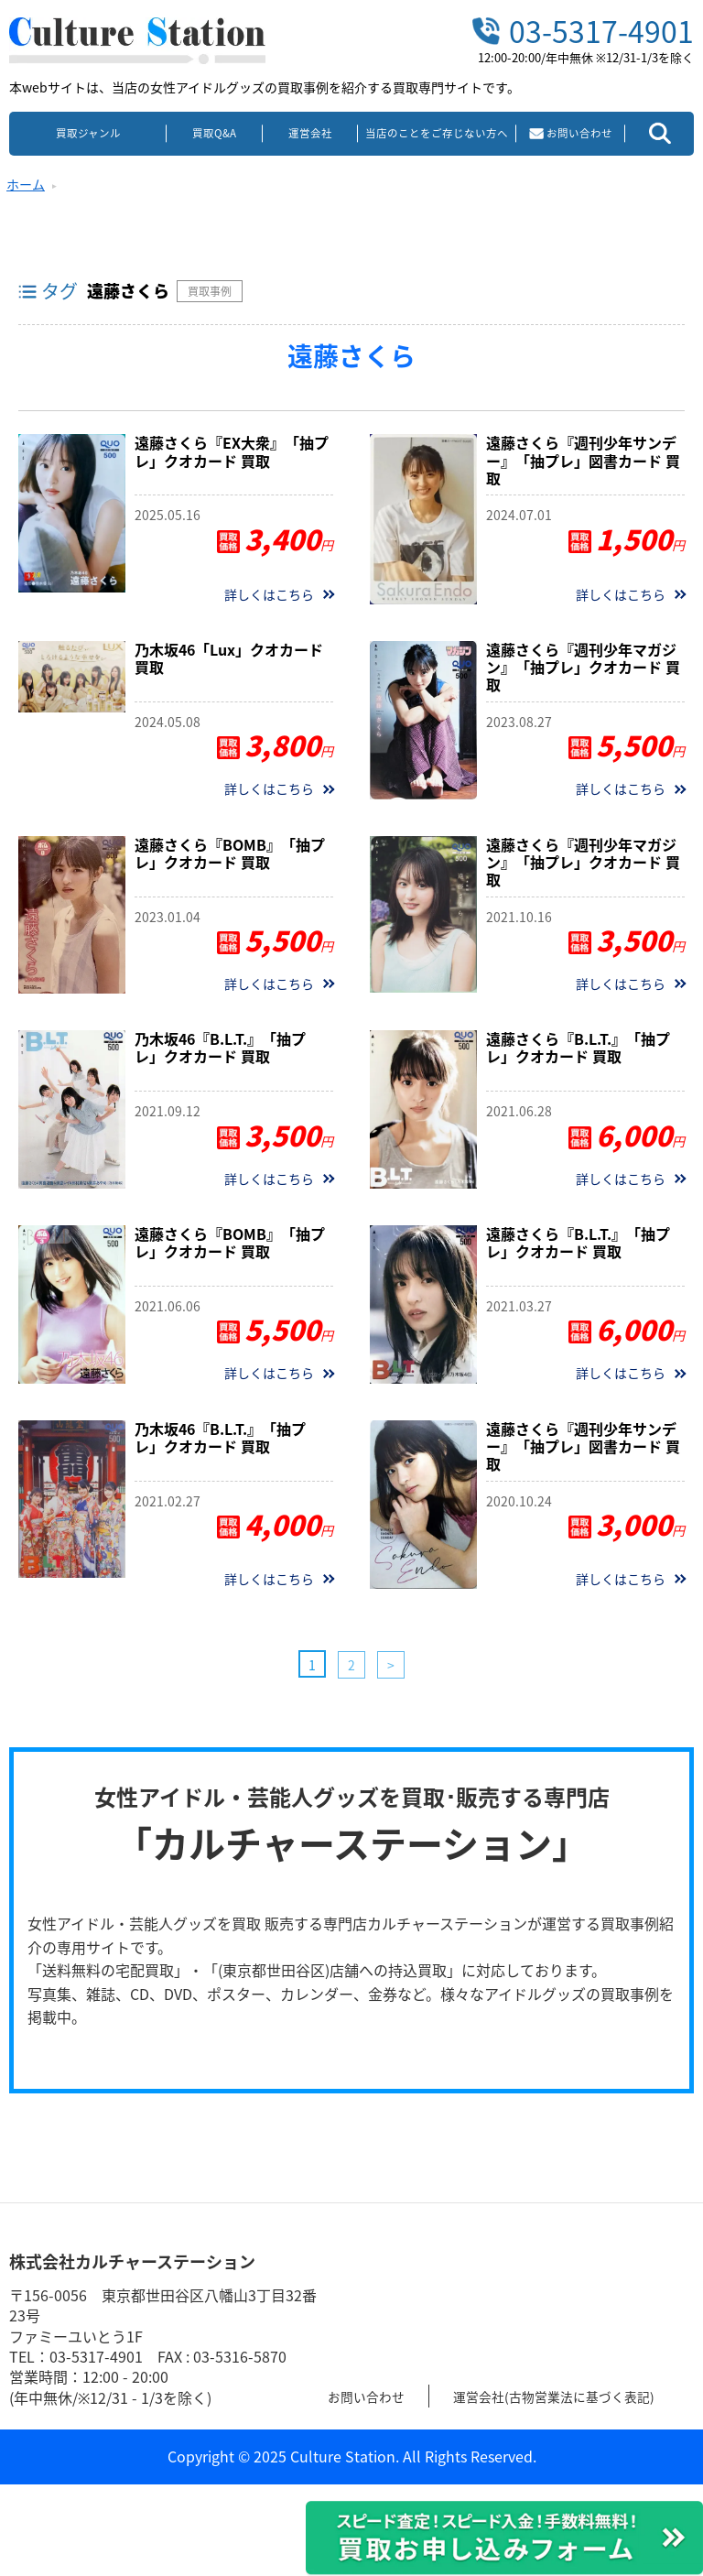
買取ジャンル (88, 133)
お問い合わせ (372, 2396)
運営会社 (310, 133)
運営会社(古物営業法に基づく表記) (578, 2396)
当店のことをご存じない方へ (436, 133)
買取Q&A (214, 133)
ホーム (25, 184)
